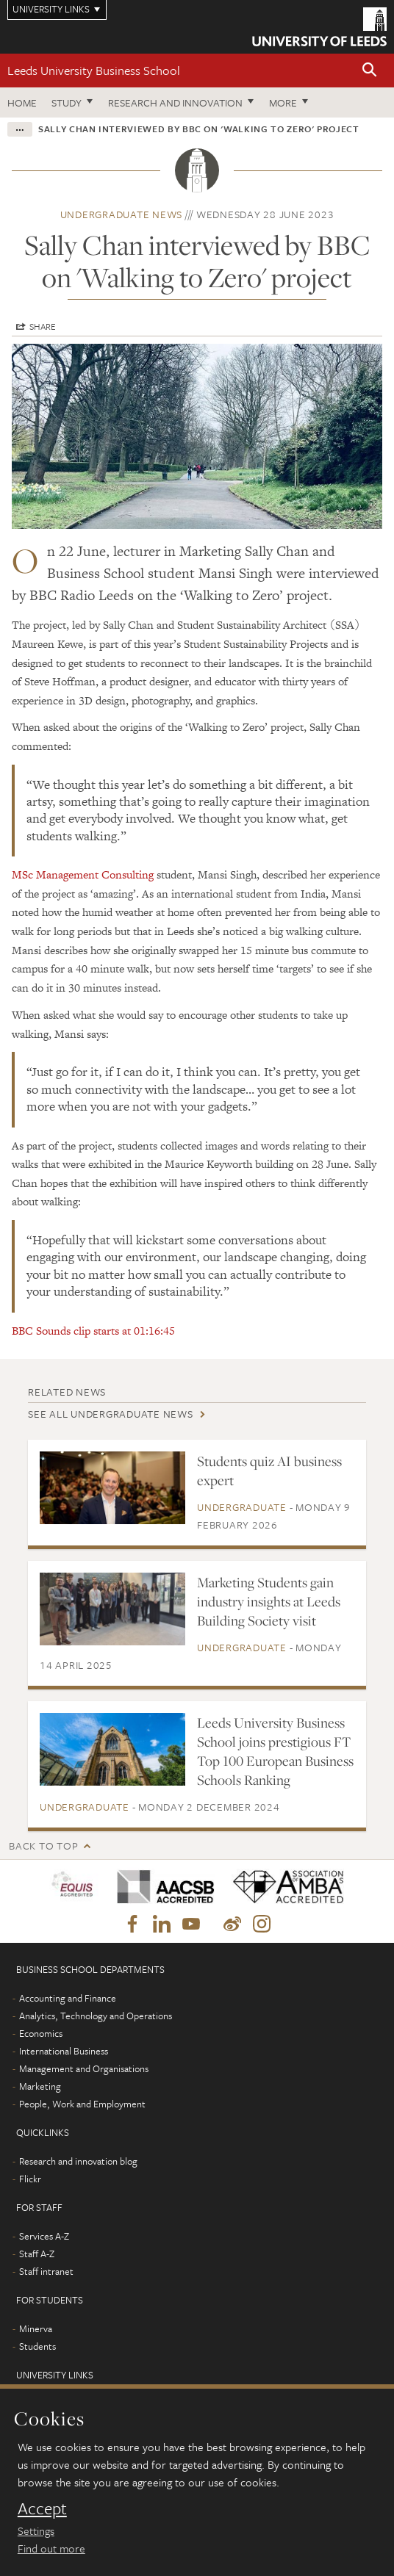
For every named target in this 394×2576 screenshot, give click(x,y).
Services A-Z (44, 2236)
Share (42, 326)
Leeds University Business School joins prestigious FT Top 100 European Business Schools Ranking (275, 1751)
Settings (36, 2530)
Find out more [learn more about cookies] (51, 2548)
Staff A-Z (36, 2253)
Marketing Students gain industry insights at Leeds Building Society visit (268, 1601)
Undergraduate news (121, 214)
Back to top (43, 1845)
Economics (40, 2033)
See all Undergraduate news (110, 1413)
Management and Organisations (83, 2068)
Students (37, 2346)
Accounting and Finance (67, 1998)
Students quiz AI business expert (269, 1470)
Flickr (30, 2178)
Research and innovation (175, 102)
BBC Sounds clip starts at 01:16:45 (93, 1330)
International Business (63, 2050)
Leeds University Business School (93, 70)
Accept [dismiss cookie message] (42, 2508)
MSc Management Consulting (83, 874)
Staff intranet (46, 2271)
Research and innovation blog (78, 2161)
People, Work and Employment (82, 2103)
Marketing (40, 2086)
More (283, 102)
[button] (370, 71)
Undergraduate (242, 1507)
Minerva (35, 2328)
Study (66, 102)
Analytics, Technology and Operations (95, 2015)
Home (22, 102)
